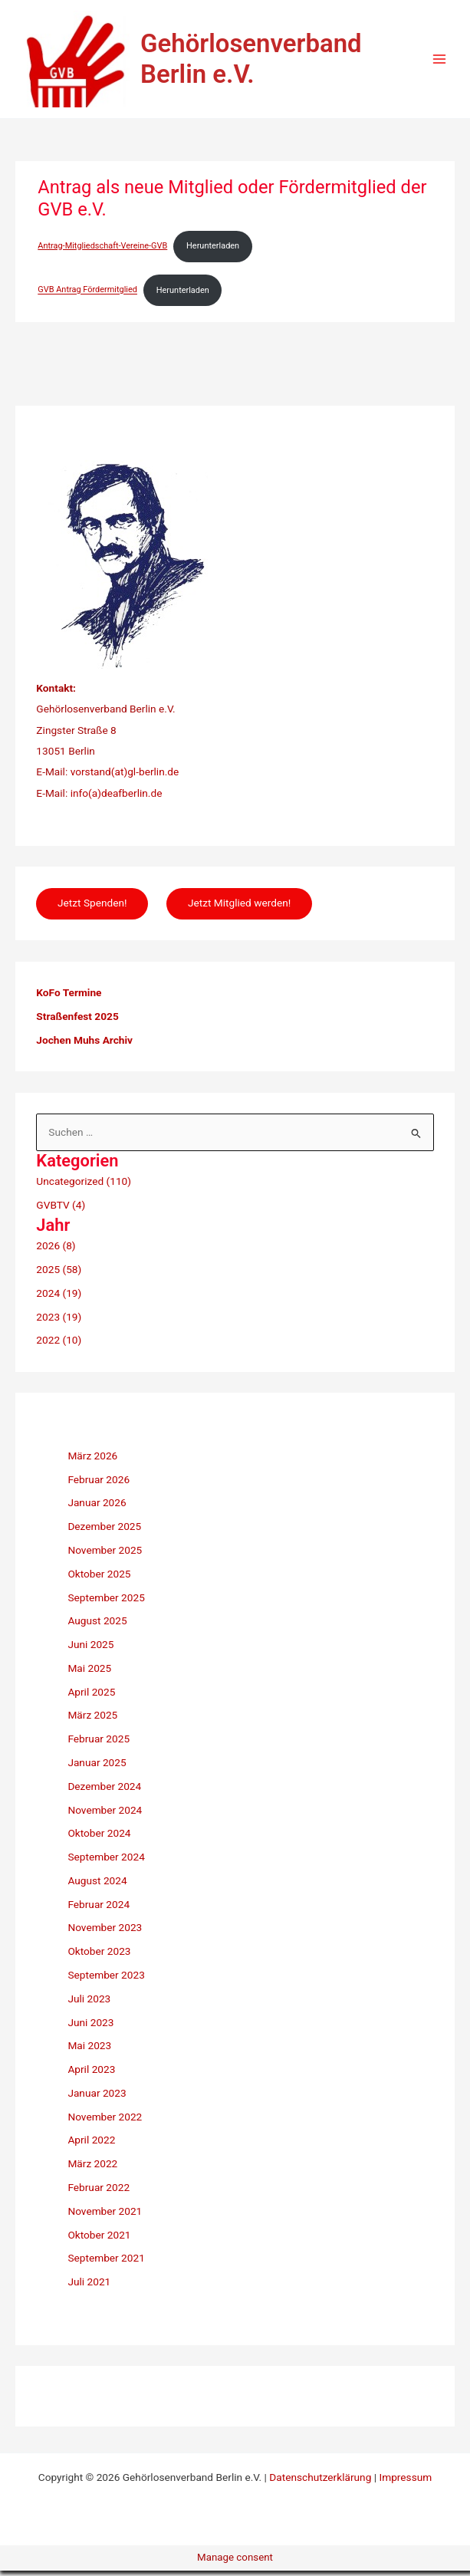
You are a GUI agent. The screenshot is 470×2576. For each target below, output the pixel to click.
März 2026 (92, 1461)
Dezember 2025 (104, 1531)
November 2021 (104, 2216)
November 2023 (104, 1932)
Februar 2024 (98, 1909)
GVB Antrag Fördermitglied (87, 295)
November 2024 (104, 1814)
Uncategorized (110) (83, 1186)
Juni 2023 (90, 2027)
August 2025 (97, 1626)
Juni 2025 (90, 1649)
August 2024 (97, 1886)
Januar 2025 (96, 1768)
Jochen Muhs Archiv (84, 1044)
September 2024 (105, 1862)
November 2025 (104, 1555)
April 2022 (91, 2145)
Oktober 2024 (98, 1838)
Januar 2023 (96, 2098)
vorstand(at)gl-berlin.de (125, 777)
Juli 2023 (88, 2004)
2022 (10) (58, 1345)
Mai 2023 (89, 2051)
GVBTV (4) (60, 1209)
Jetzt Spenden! (92, 908)
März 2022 (92, 2169)
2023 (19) (58, 1321)
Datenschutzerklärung (320, 2482)
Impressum (405, 2482)
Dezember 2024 (104, 1791)
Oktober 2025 (98, 1579)
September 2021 (105, 2263)
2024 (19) (58, 1298)
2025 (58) (58, 1274)
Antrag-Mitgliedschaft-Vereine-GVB (102, 250)
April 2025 (91, 1696)
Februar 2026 (98, 1484)
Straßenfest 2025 (77, 1021)
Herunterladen (212, 250)
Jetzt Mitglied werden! (240, 908)
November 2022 (104, 2122)
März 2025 (92, 1720)
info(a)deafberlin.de (114, 797)
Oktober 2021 (98, 2239)
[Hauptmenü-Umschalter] (439, 61)
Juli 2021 (88, 2287)
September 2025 (105, 1602)
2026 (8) (55, 1251)
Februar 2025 (98, 1744)
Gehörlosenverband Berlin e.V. (262, 61)
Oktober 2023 (98, 1956)
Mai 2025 (89, 1673)
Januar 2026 (96, 1508)
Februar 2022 (98, 2192)
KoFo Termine (68, 998)
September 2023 (105, 1980)
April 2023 (91, 2074)
